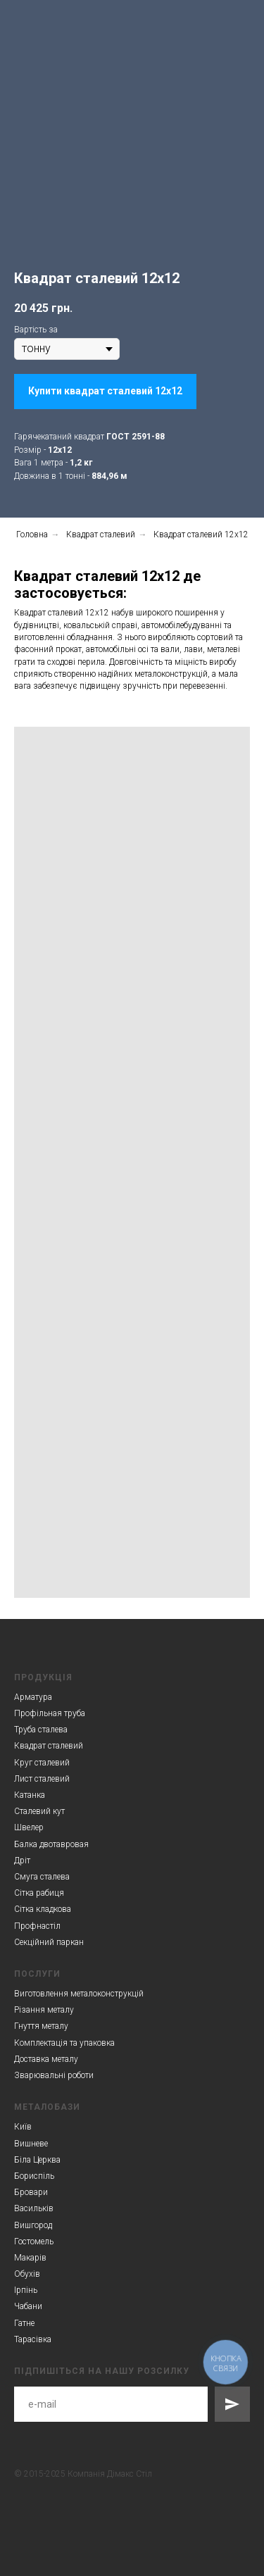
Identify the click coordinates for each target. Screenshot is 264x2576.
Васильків (34, 2208)
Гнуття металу (41, 2026)
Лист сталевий (42, 1779)
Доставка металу (46, 2059)
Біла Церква (37, 2160)
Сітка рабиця (39, 1893)
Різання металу (44, 2010)
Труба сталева (41, 1729)
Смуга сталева (42, 1877)
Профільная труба (49, 1713)
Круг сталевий (42, 1763)
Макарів (30, 2258)
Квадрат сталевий (100, 534)
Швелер (29, 1827)
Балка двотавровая (51, 1844)
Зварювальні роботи (54, 2075)
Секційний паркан (49, 1942)
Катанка (29, 1795)
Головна (32, 534)
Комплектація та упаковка (64, 2043)
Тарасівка (32, 2339)
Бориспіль (34, 2176)
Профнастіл (37, 1926)
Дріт (22, 1860)
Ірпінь (25, 2290)
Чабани (28, 2306)
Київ (23, 2127)
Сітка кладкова (42, 1909)
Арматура (33, 1697)
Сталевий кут (39, 1811)
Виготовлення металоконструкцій (79, 1994)
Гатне (24, 2323)
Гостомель (34, 2241)
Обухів (27, 2274)
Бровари (31, 2192)
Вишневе (31, 2144)
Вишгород (33, 2225)
